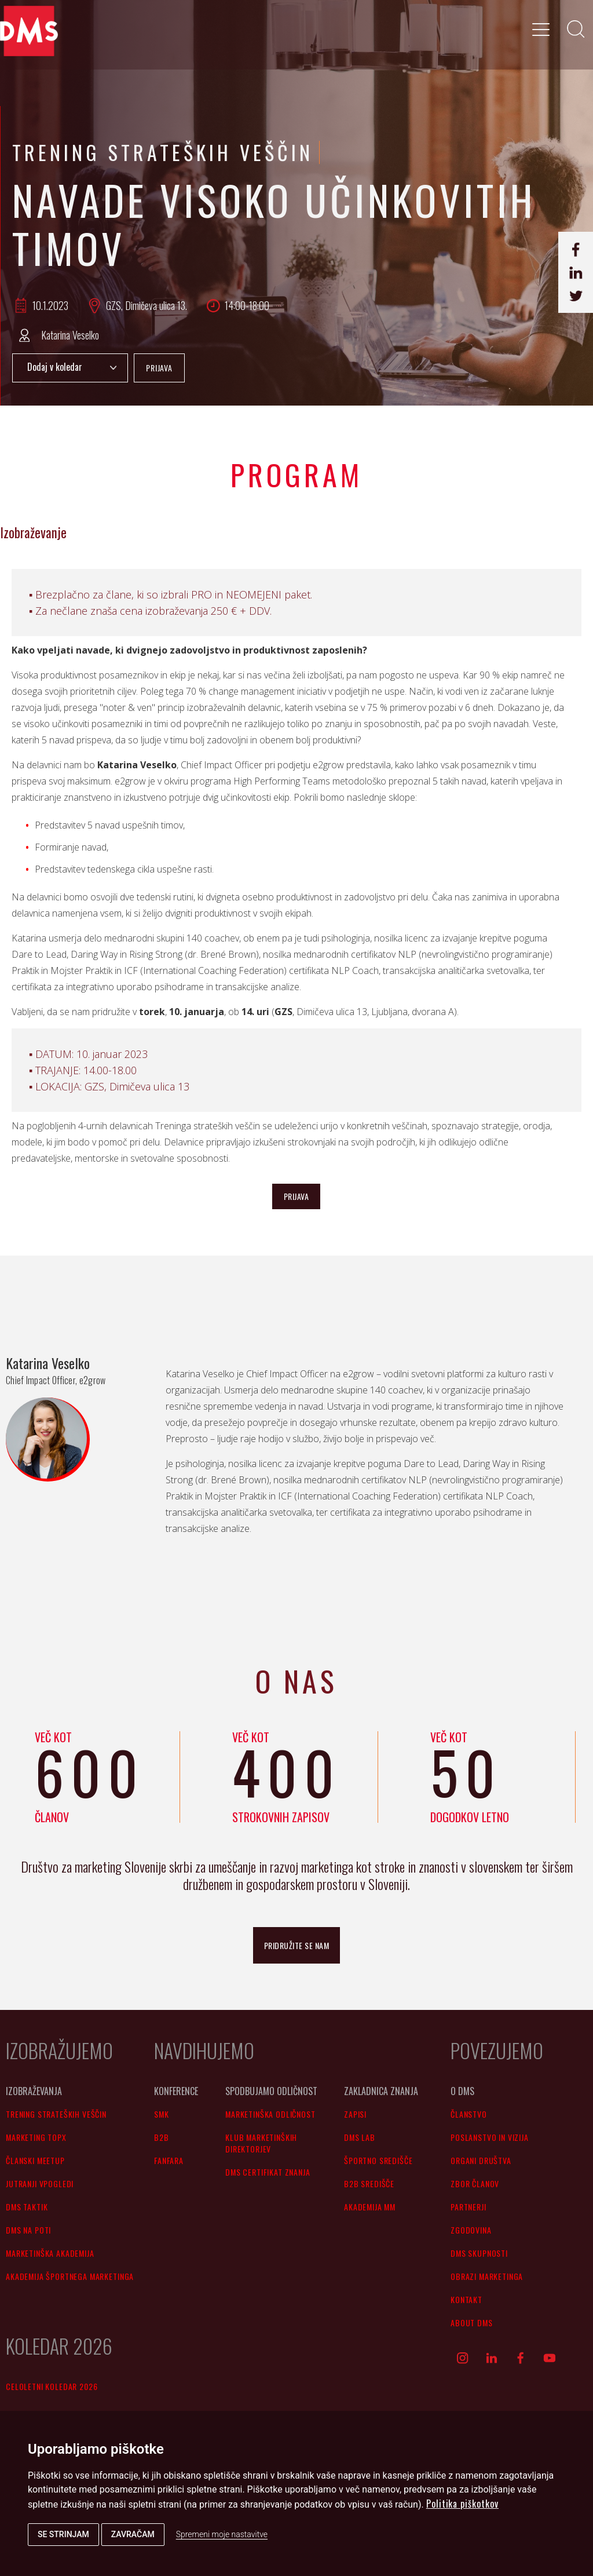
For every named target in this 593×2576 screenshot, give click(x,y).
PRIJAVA (159, 368)
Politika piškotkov (462, 2504)
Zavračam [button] (133, 2534)
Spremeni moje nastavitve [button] (222, 2534)
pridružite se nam (297, 1945)
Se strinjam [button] (63, 2534)
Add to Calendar (70, 367)
